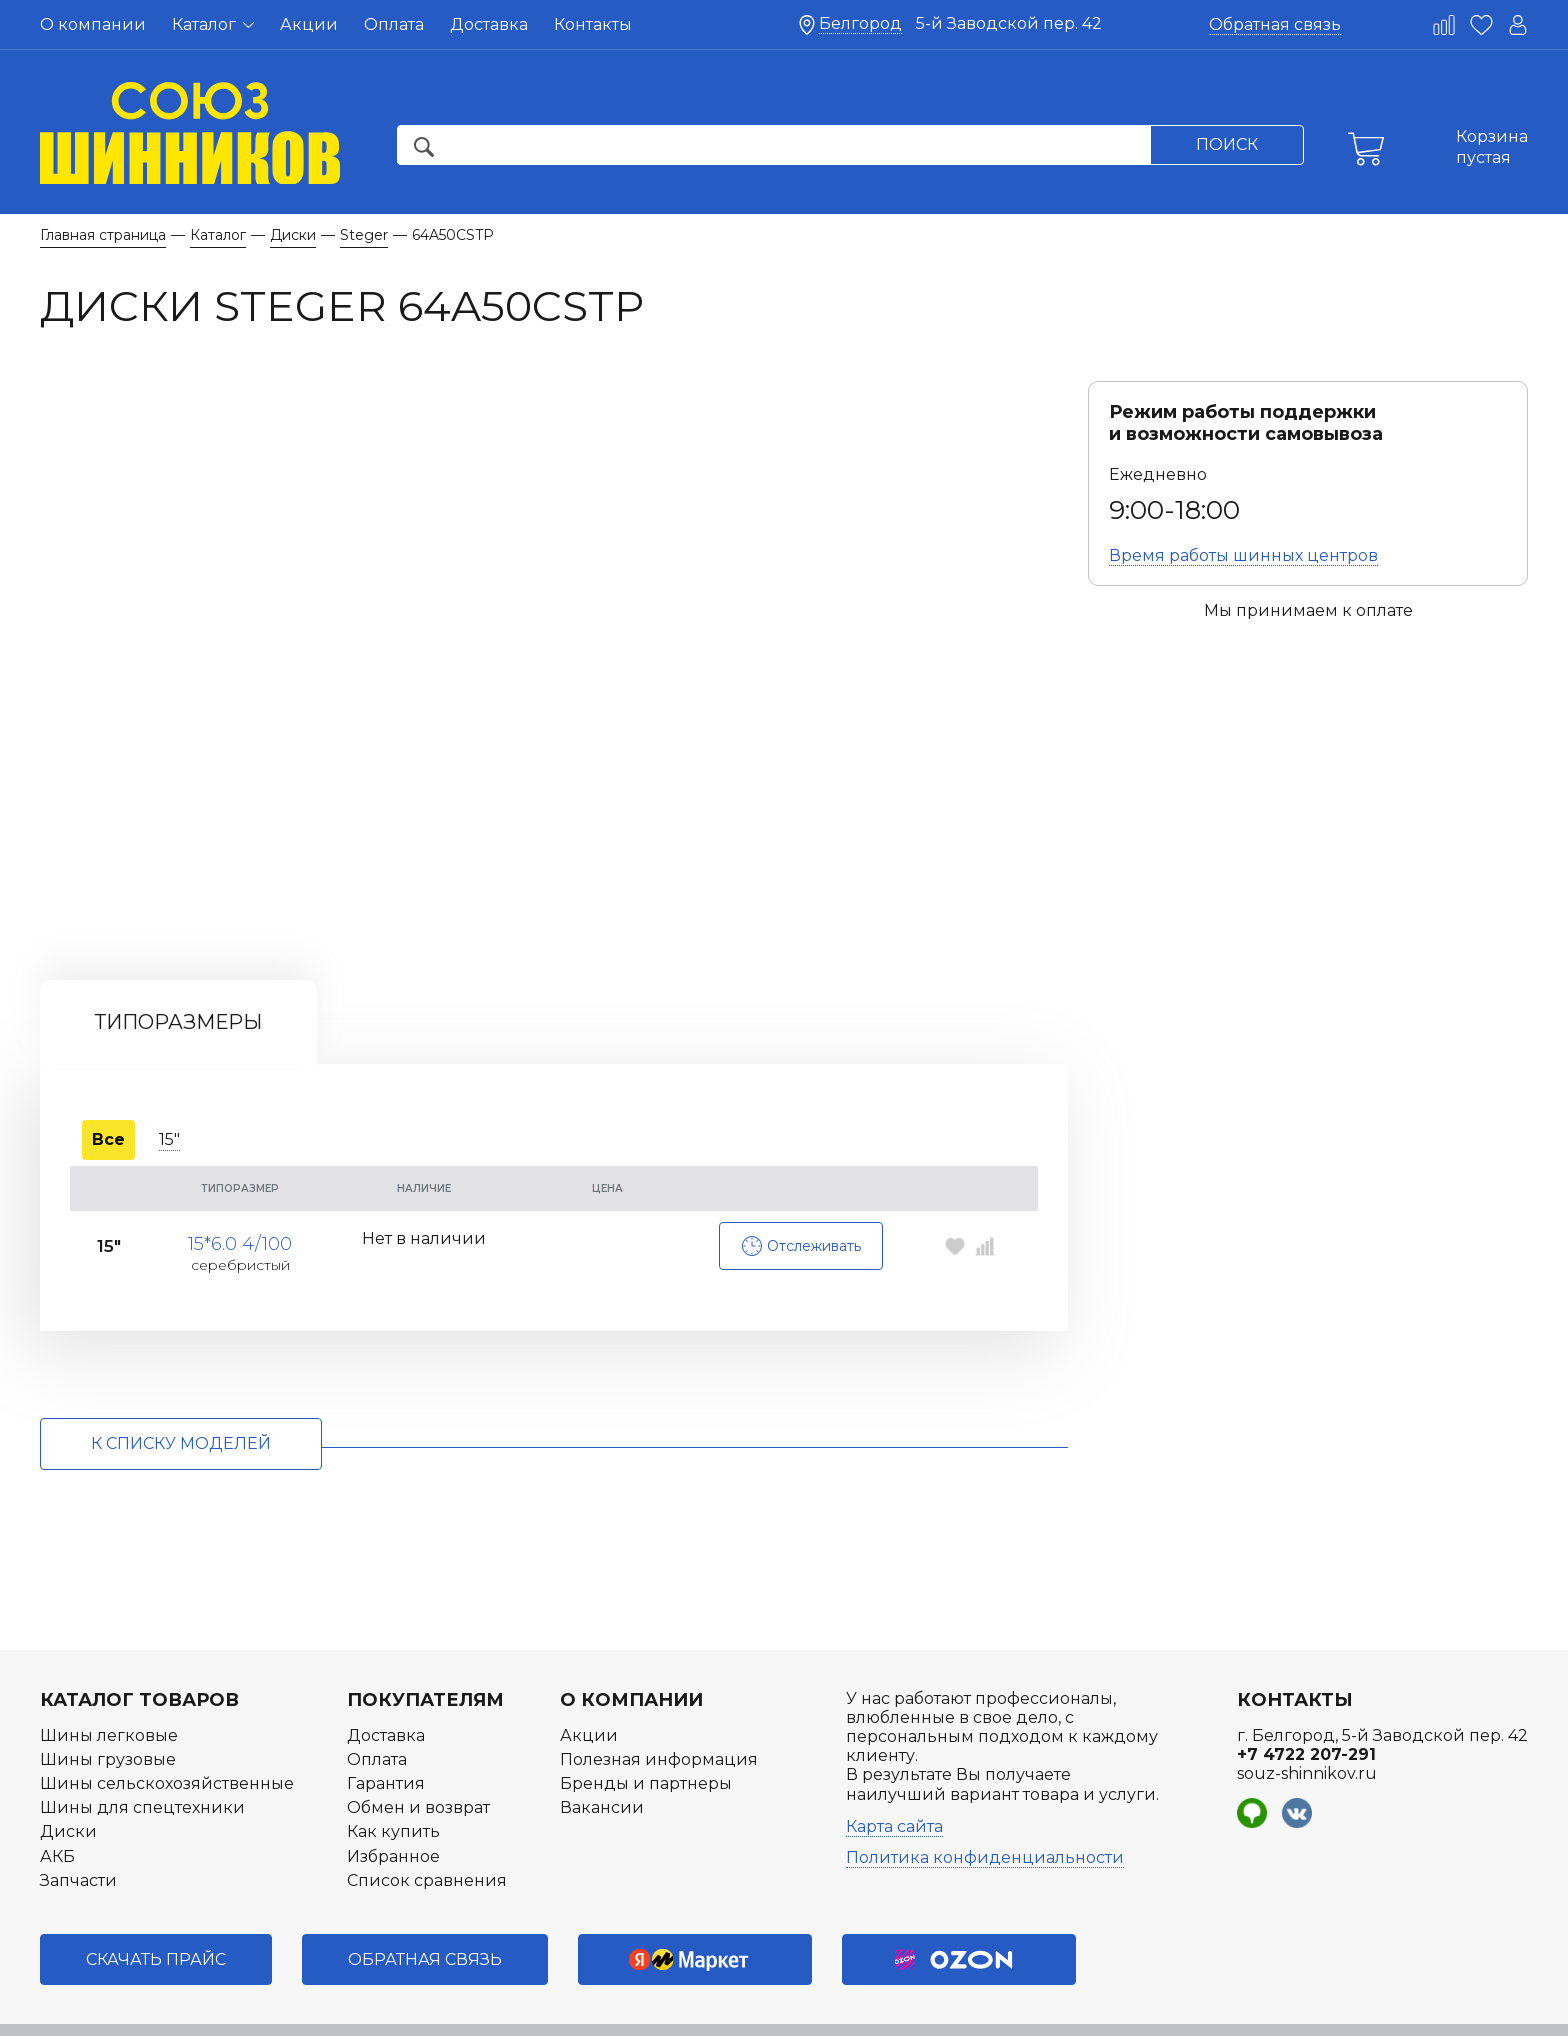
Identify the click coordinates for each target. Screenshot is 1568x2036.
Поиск (1227, 144)
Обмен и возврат (418, 1759)
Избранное (393, 1807)
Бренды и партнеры (646, 1734)
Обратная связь (1275, 24)
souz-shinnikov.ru (1307, 1724)
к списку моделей (181, 1395)
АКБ (57, 1807)
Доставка (489, 24)
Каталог (213, 24)
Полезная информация (659, 1710)
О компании (93, 24)
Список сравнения (427, 1831)
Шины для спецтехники (142, 1759)
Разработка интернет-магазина (1356, 2010)
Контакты (593, 24)
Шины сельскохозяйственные (167, 1734)
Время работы (1243, 555)
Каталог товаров (139, 1651)
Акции (309, 24)
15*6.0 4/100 (240, 1188)
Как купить (393, 1783)
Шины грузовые (108, 1710)
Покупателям (425, 1651)
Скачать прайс (156, 1910)
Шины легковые (109, 1686)
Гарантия (386, 1734)
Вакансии (602, 1759)
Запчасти (78, 1831)
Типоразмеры (178, 974)
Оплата (394, 24)
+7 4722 (1306, 1705)
